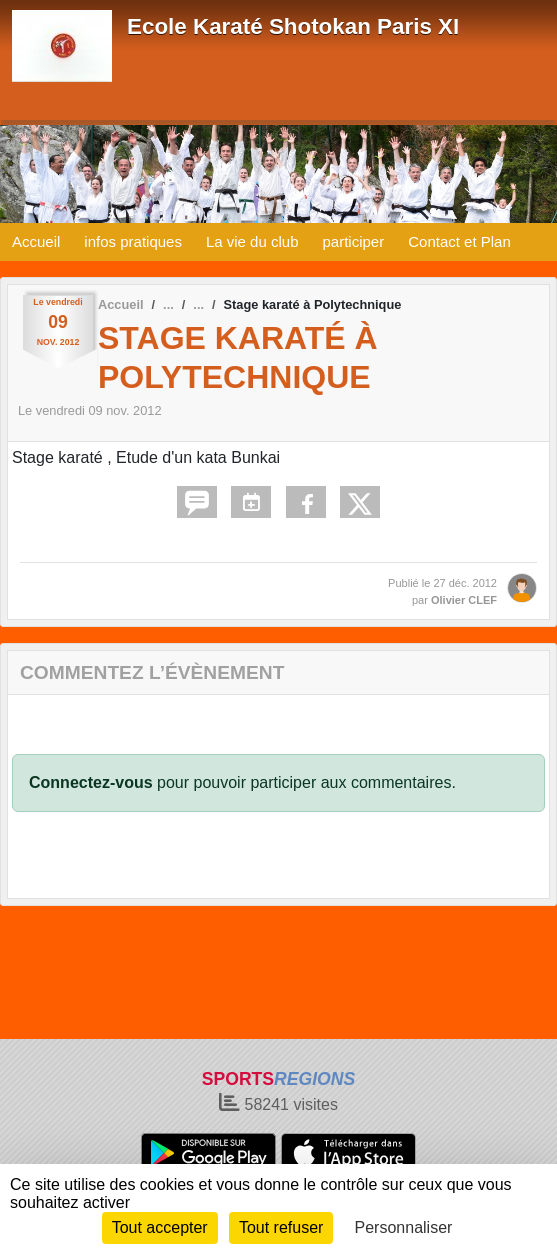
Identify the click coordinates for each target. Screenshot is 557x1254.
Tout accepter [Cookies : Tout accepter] (160, 1227)
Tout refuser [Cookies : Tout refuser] (281, 1227)
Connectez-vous (91, 782)
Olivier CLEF (464, 600)
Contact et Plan (459, 241)
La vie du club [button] (252, 241)
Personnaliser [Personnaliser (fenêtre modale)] (404, 1227)
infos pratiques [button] (133, 241)
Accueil (36, 241)
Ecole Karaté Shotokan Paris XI (293, 26)
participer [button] (354, 241)
